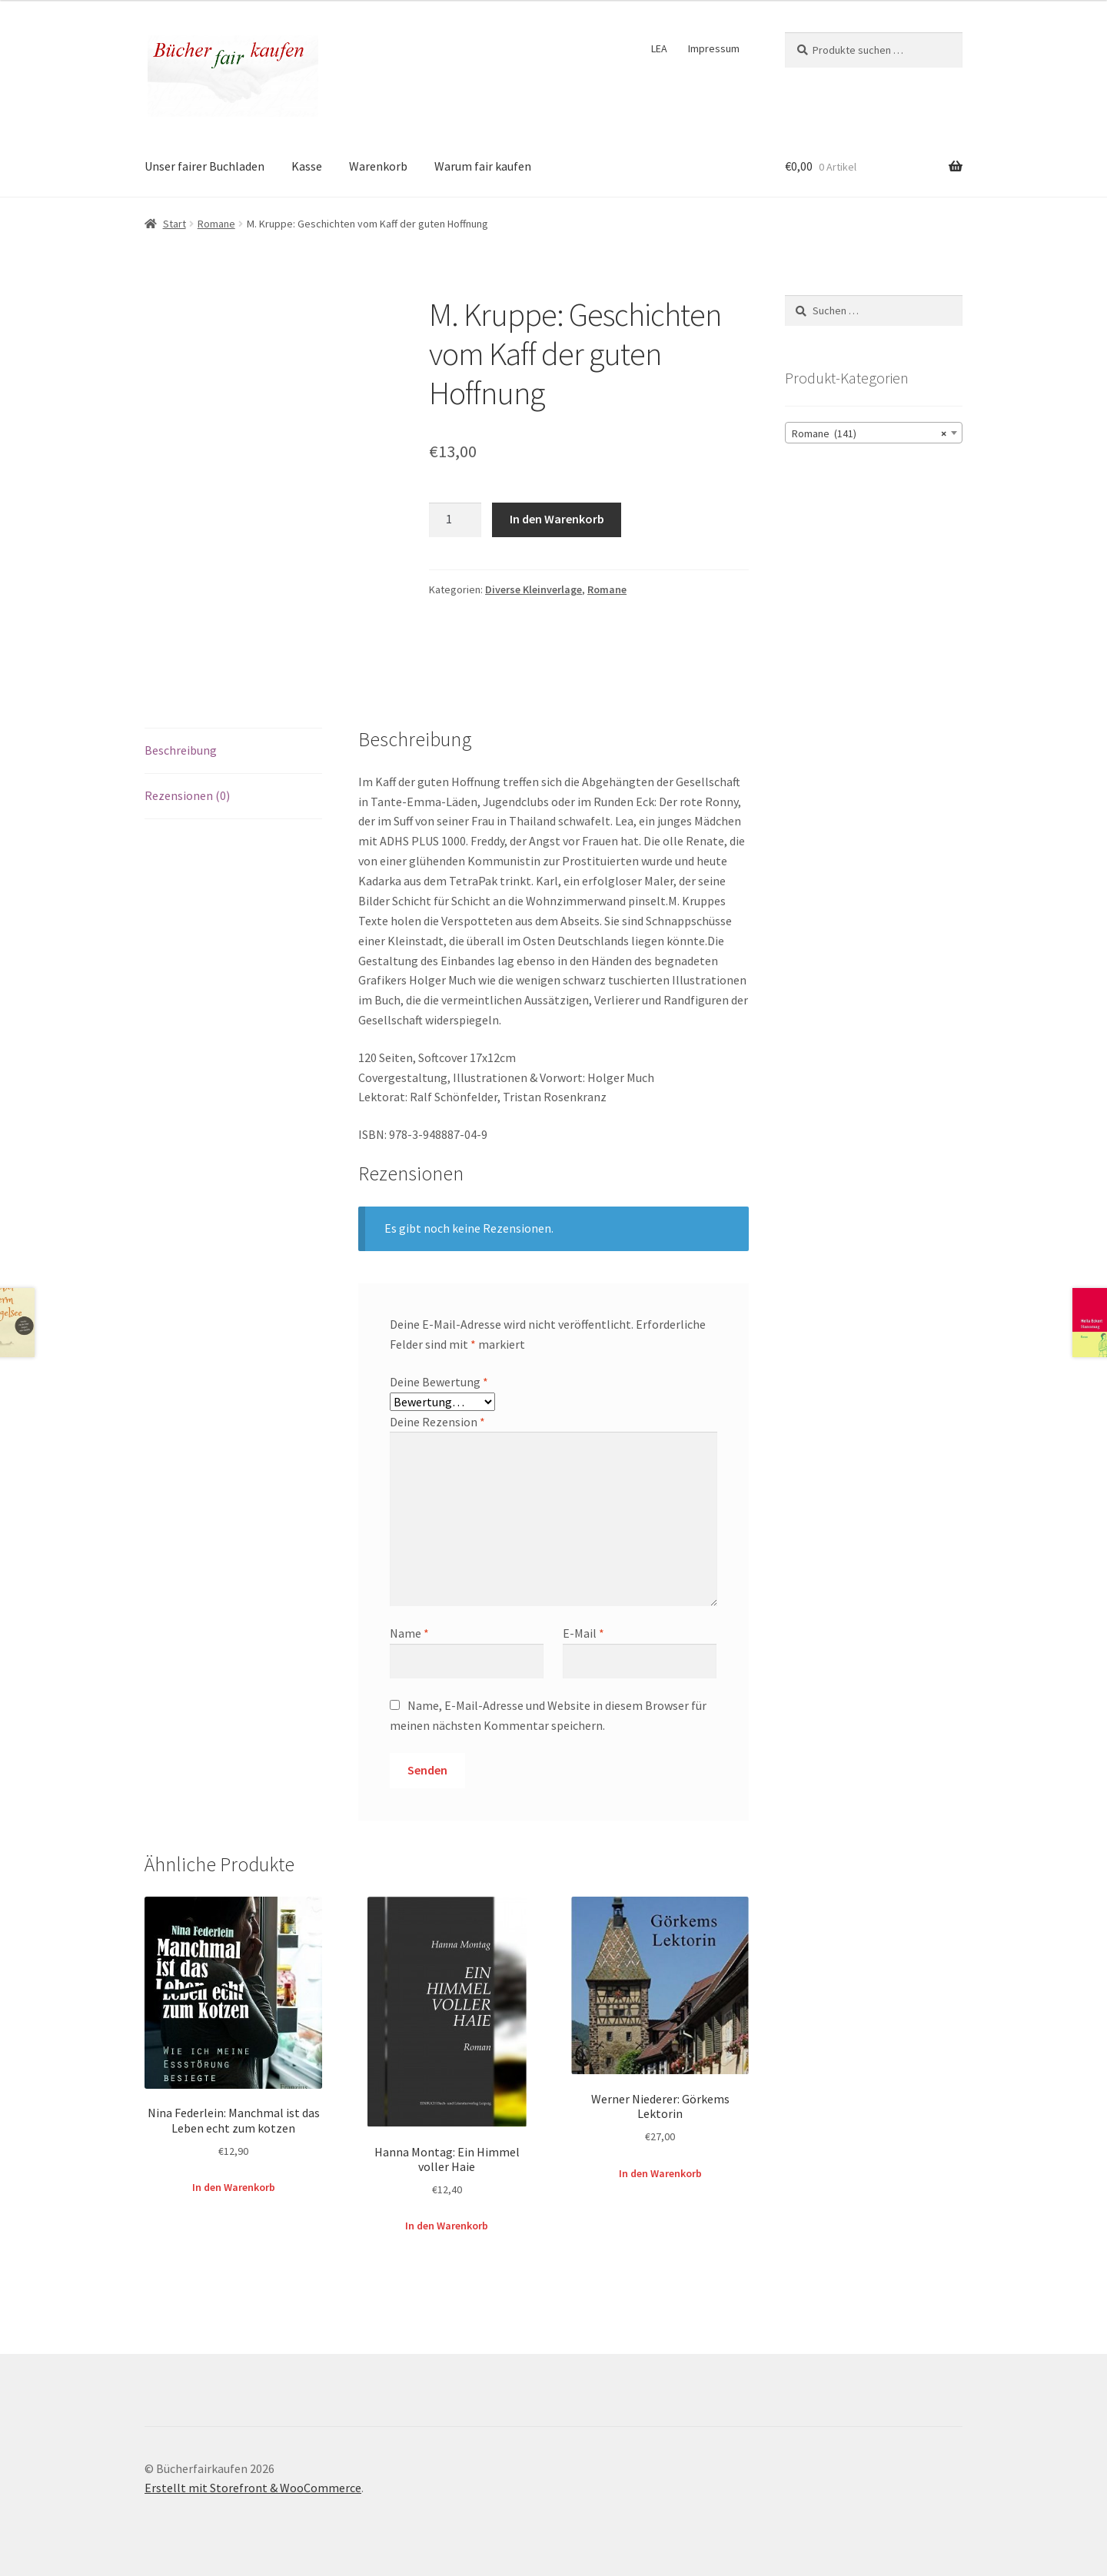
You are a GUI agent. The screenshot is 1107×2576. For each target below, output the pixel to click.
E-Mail (583, 1633)
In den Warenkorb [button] (233, 2187)
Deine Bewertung (439, 1381)
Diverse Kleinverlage (533, 589)
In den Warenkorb (557, 518)
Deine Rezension (437, 1421)
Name (409, 1633)
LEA (659, 48)
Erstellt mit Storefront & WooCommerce (253, 2487)
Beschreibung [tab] (181, 750)
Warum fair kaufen (482, 166)
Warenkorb (378, 166)
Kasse (306, 166)
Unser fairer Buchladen (204, 166)
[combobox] (873, 432)
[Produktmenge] (455, 520)
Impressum (714, 48)
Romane (216, 224)
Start (174, 224)
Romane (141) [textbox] (869, 433)
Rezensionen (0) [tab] (187, 795)
